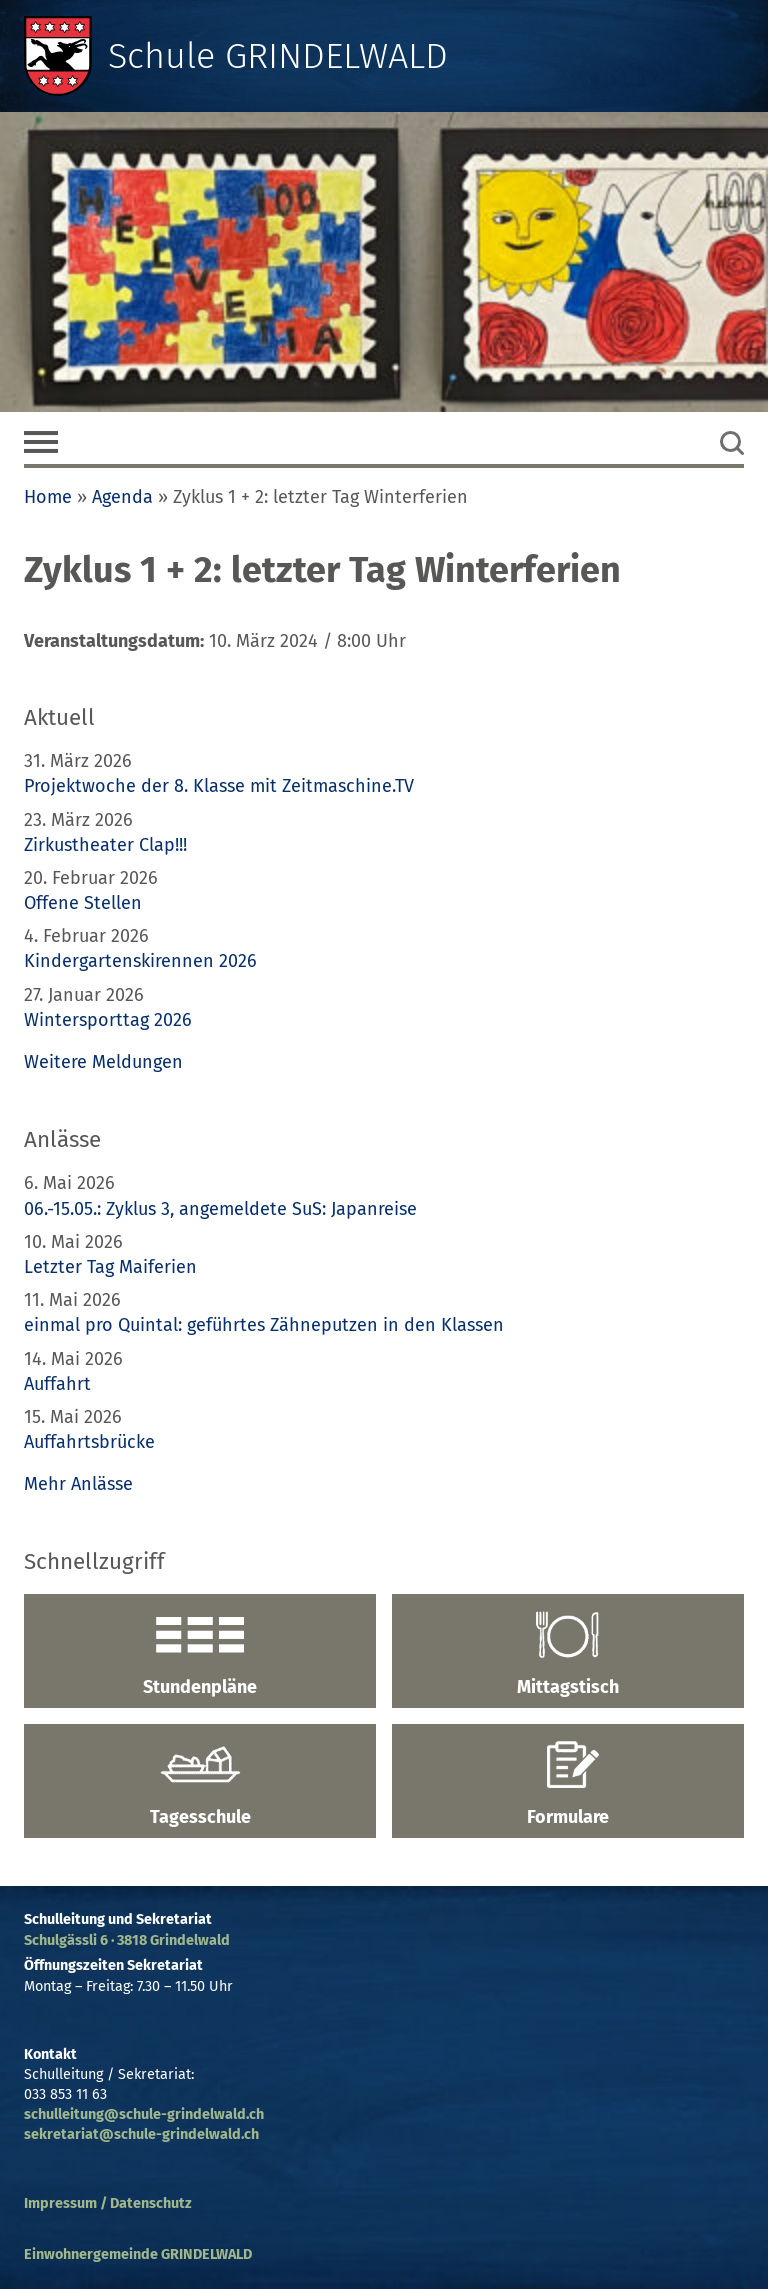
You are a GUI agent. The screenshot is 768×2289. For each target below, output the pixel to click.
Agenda (122, 497)
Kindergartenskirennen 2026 (140, 961)
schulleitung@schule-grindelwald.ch (144, 2114)
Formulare (568, 1784)
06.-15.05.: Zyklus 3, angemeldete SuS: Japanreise (220, 1209)
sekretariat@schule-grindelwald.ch (141, 2134)
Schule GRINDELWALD (278, 56)
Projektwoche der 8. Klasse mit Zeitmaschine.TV (221, 786)
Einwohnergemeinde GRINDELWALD (138, 2254)
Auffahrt (57, 1384)
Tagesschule (200, 1784)
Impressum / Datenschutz (108, 2203)
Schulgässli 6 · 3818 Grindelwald (127, 1940)
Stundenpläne (200, 1654)
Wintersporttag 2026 (108, 1020)
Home (48, 497)
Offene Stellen (83, 903)
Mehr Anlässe (78, 1484)
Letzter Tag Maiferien (110, 1267)
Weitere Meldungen (103, 1062)
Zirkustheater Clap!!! (105, 845)
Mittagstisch (568, 1654)
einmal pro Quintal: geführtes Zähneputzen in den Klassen (264, 1325)
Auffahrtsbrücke (89, 1442)
